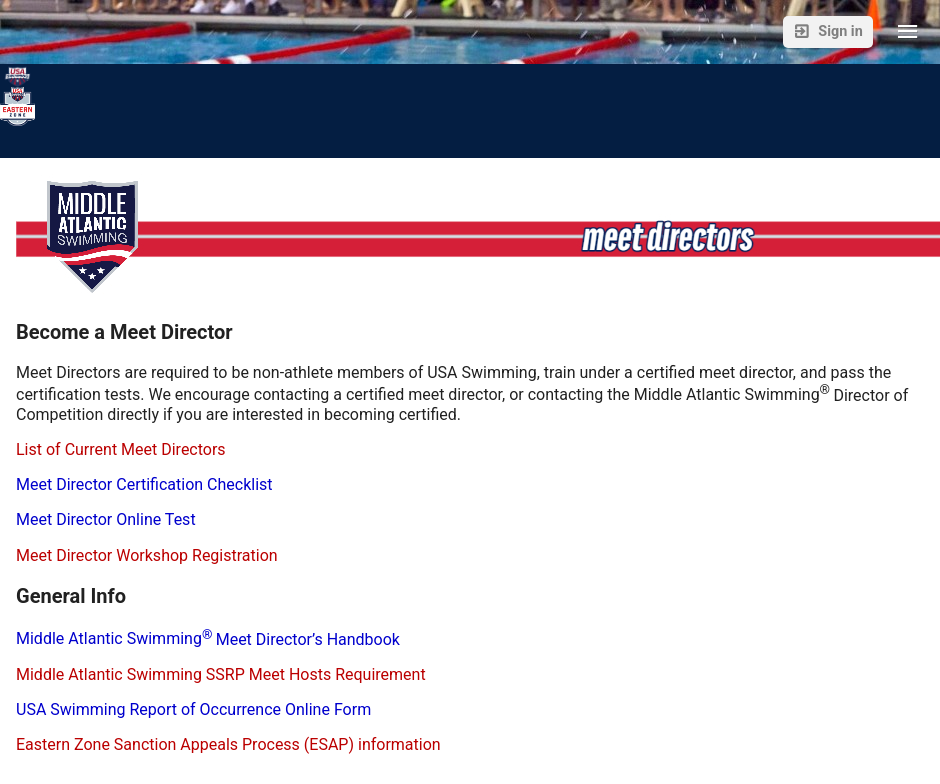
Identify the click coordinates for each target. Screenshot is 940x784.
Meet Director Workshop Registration (147, 555)
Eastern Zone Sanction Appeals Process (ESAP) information (228, 744)
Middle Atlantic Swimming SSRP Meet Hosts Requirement (221, 674)
